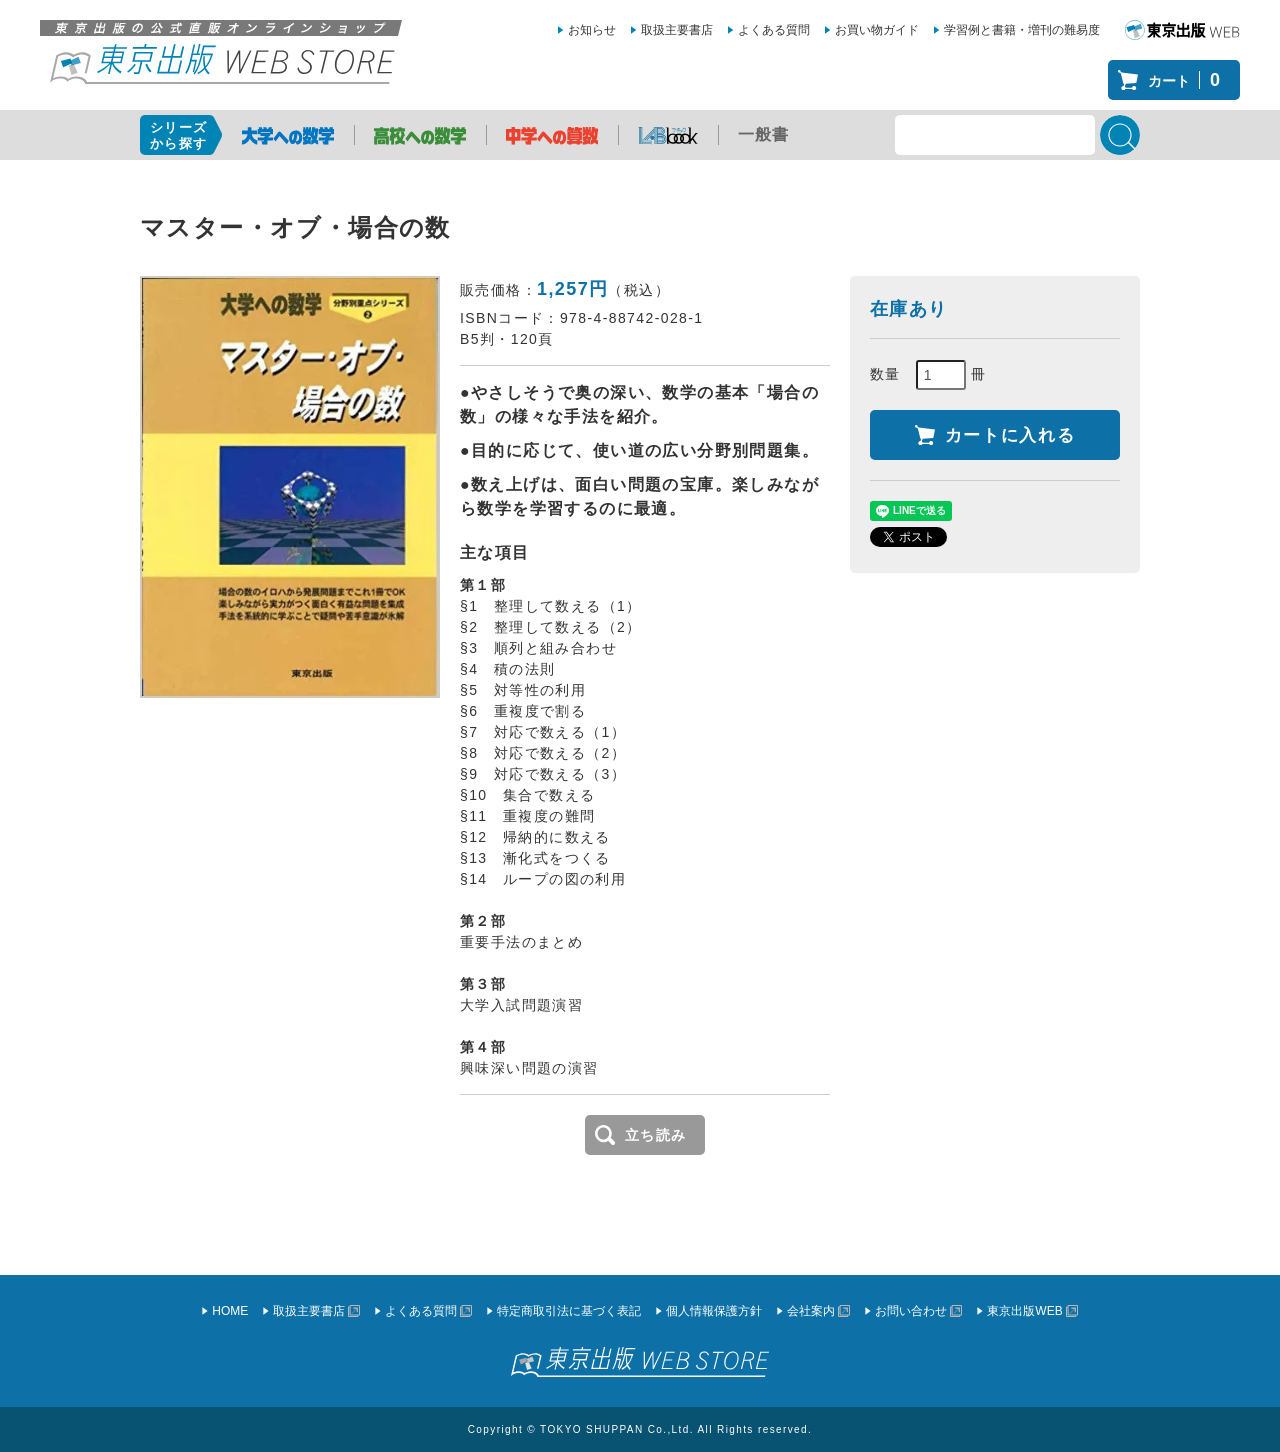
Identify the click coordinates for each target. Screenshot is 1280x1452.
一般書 (764, 134)
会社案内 (811, 1311)
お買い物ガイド (877, 30)
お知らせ (592, 30)
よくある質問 (774, 30)
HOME (230, 1311)
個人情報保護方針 (714, 1311)
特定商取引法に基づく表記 (569, 1311)
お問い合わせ (911, 1311)
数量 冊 (928, 375)
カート (1189, 80)
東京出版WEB (1024, 1311)
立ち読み (656, 1135)
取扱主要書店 (677, 30)
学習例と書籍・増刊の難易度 (1022, 30)
